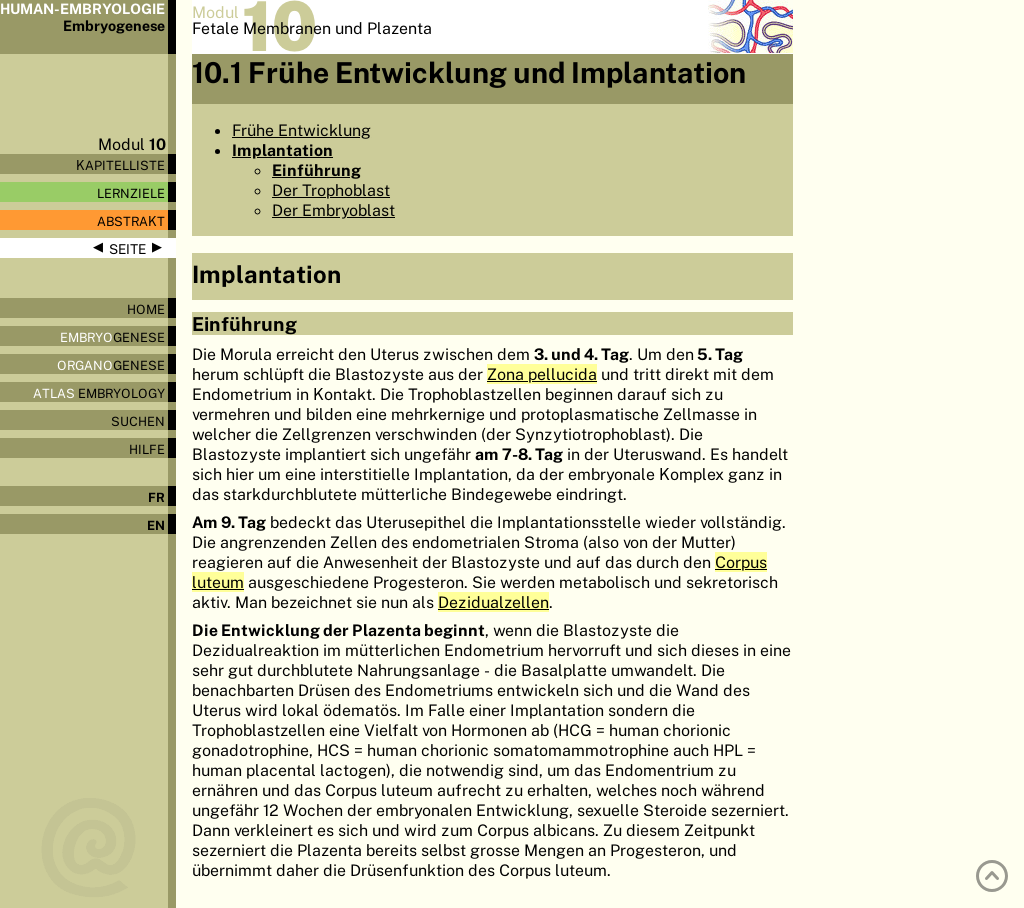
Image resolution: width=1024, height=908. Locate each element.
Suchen (138, 421)
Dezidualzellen (493, 602)
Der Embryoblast (333, 210)
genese (112, 337)
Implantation (282, 150)
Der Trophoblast (331, 190)
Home (146, 309)
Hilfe (147, 449)
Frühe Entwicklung (301, 130)
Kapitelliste (120, 165)
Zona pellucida (542, 374)
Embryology (99, 393)
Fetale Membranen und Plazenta (312, 28)
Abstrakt (131, 221)
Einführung (316, 170)
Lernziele (131, 193)
